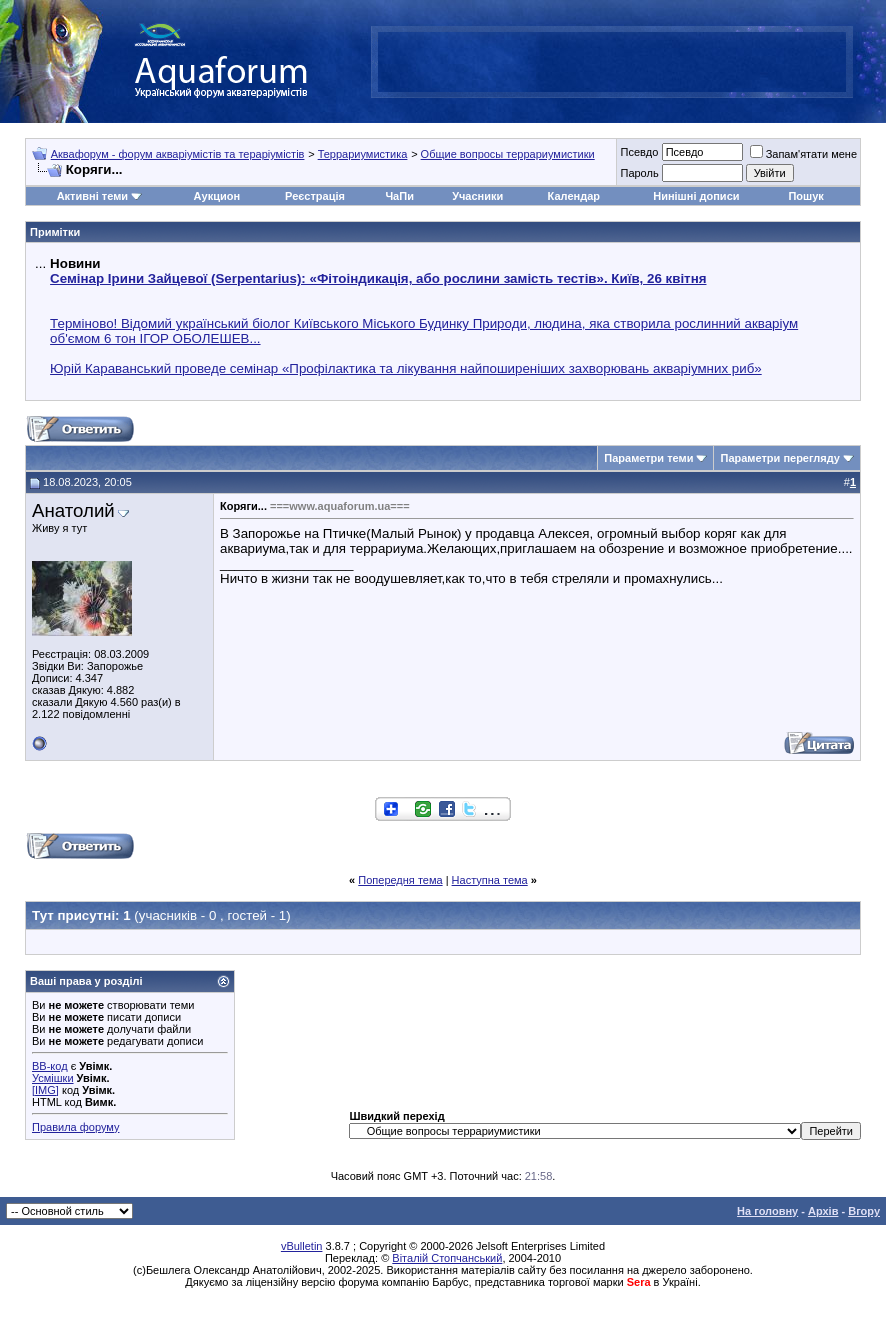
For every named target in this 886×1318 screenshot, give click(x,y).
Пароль (639, 173)
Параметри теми (648, 458)
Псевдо (639, 152)
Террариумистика (363, 154)
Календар (574, 196)
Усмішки (53, 1078)
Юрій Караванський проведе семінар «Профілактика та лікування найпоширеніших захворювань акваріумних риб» (406, 368)
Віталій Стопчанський (447, 1258)
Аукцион (217, 196)
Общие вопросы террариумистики (508, 154)
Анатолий (73, 510)
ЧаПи (399, 196)
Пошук (805, 196)
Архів (823, 1211)
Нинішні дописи (696, 196)
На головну (767, 1211)
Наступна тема (490, 880)
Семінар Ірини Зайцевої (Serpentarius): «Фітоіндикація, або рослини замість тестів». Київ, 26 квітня (378, 278)
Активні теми (92, 196)
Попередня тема (400, 880)
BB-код (50, 1066)
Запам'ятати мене (803, 154)
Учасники (477, 196)
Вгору (864, 1211)
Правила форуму (75, 1127)
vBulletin (302, 1246)
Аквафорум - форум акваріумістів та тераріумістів (178, 154)
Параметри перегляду (779, 458)
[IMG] (45, 1090)
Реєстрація (315, 196)
